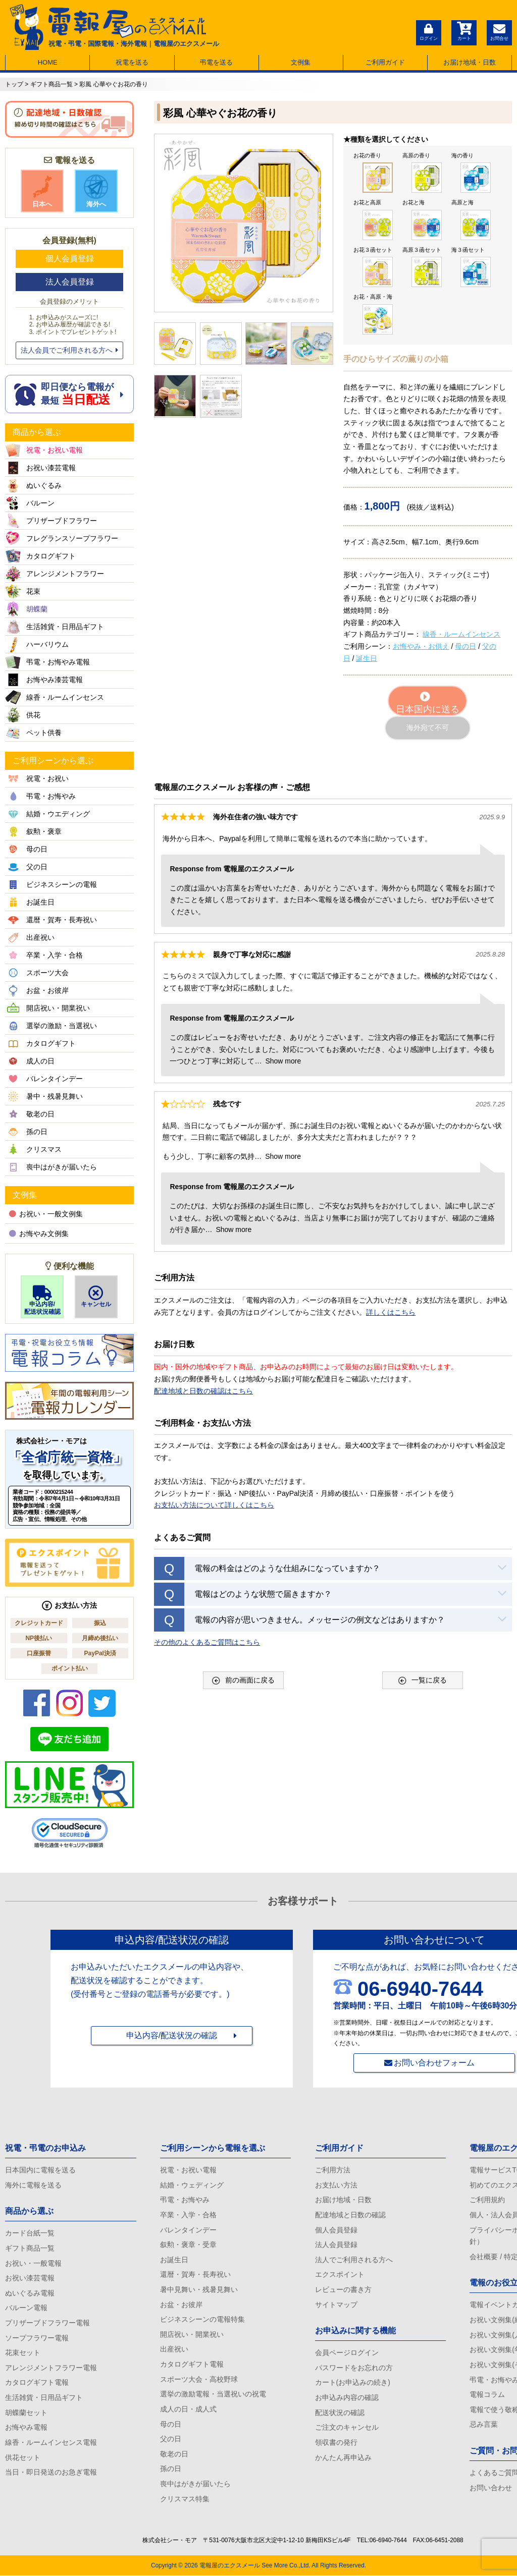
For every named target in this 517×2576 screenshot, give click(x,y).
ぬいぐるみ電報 (30, 2293)
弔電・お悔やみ (185, 2200)
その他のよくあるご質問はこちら (207, 1642)
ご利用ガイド (385, 62)
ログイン (428, 31)
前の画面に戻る (243, 1680)
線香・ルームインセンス (461, 634)
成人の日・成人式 (188, 2409)
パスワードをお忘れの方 (354, 2368)
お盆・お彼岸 (181, 2305)
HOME (48, 62)
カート (464, 31)
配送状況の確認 (340, 2413)
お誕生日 (174, 2260)
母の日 (465, 646)
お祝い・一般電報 (33, 2263)
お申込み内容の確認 (347, 2397)
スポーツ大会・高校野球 (199, 2379)
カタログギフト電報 (37, 2383)
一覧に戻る (422, 1680)
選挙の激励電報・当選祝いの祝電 (213, 2394)
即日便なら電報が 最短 (69, 394)
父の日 (170, 2439)
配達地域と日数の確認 (350, 2215)
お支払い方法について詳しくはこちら (214, 1505)
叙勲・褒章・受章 (188, 2245)
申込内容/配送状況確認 (42, 1300)
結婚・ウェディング (192, 2185)
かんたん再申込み (343, 2457)
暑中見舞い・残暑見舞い (199, 2289)
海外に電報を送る (33, 2185)
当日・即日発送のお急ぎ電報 (51, 2472)
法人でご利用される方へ (354, 2260)
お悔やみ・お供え (421, 646)
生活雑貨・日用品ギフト (44, 2397)
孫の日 (170, 2469)
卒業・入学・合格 (188, 2215)
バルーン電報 (26, 2308)
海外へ (96, 191)
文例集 (301, 62)
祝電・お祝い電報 (188, 2170)
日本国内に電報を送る (40, 2170)
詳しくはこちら (391, 1312)
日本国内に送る (427, 703)
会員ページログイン (347, 2352)
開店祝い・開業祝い (192, 2334)
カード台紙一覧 (30, 2233)
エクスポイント (340, 2275)
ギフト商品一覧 (30, 2248)
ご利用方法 (332, 2170)
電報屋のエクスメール (229, 2565)
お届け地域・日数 (469, 62)
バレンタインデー (188, 2230)
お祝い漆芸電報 (30, 2278)
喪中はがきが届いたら (195, 2484)
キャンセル (96, 1296)
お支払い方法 (336, 2185)
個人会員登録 (69, 258)
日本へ (42, 191)
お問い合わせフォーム (434, 2062)
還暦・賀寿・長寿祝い (195, 2275)
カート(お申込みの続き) (352, 2383)
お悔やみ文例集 (39, 1233)
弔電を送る (216, 62)
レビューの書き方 (343, 2289)
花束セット (22, 2352)
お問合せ (499, 31)
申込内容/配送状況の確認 (171, 2035)
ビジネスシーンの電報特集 (202, 2319)
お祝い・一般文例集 (46, 1214)
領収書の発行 (336, 2442)
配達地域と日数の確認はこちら (203, 1391)
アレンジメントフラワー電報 (51, 2368)
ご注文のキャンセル (347, 2428)
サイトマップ (336, 2305)
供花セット (22, 2457)
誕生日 (366, 658)
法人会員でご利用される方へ (69, 350)
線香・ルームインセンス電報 (51, 2442)
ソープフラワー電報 (37, 2338)
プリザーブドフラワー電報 (47, 2323)
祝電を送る (132, 62)
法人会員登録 (69, 281)
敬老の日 (174, 2454)
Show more (283, 1061)
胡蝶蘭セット (26, 2413)
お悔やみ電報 (26, 2428)
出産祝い (174, 2349)
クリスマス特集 (185, 2499)
